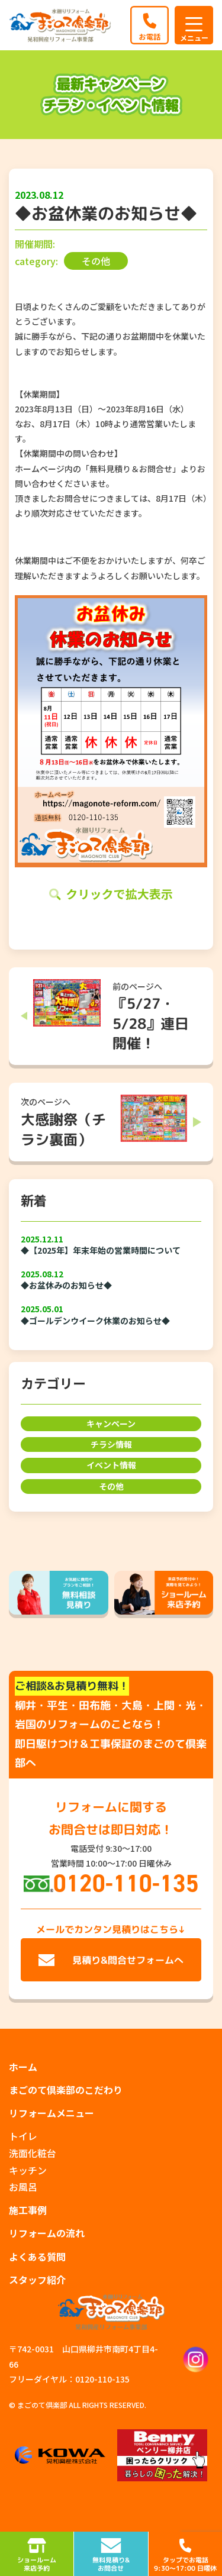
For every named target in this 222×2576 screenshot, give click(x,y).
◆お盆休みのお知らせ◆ (66, 1285)
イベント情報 (111, 1465)
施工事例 (28, 2210)
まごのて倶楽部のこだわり (66, 2090)
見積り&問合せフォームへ (128, 1959)
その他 (111, 1486)
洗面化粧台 (32, 2153)
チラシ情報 (111, 1444)
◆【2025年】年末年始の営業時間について (101, 1250)
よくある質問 (37, 2256)
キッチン (28, 2170)
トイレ (23, 2136)
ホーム (23, 2066)
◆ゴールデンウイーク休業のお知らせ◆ (95, 1320)
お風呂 (23, 2187)
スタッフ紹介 (37, 2279)
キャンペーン (111, 1423)
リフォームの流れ (47, 2233)
